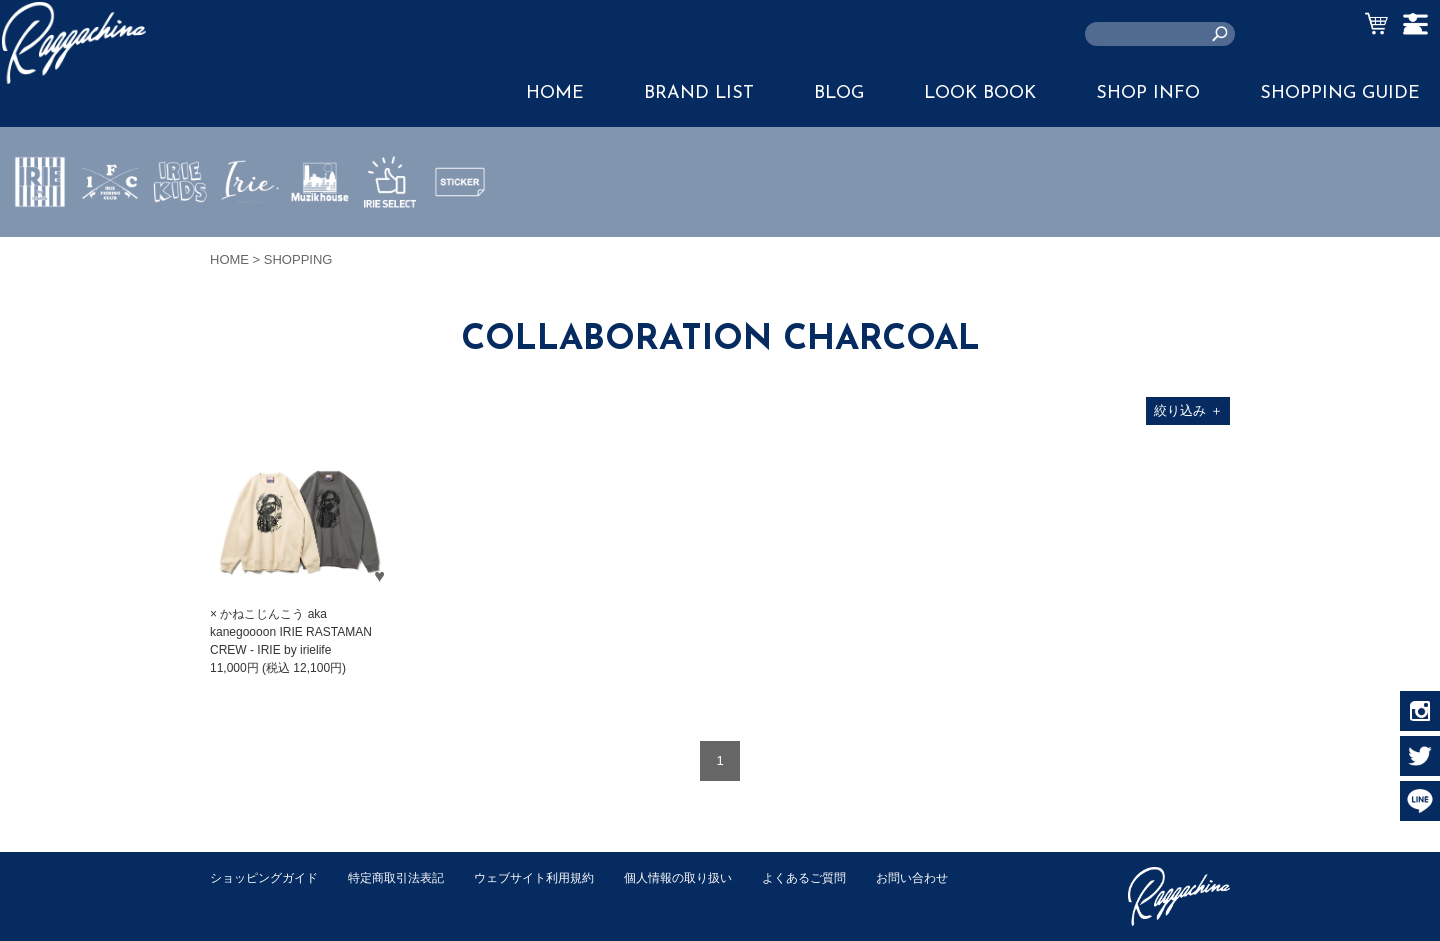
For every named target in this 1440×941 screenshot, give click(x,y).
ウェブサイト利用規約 (556, 877)
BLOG (839, 93)
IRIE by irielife (40, 241)
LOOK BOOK (980, 93)
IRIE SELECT (390, 241)
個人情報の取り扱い (709, 877)
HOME (555, 93)
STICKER (460, 229)
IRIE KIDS (180, 241)
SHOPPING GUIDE (1340, 93)
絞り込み (1188, 410)
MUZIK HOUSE (320, 241)
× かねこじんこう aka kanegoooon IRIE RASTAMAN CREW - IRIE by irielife (291, 632)
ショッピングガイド (268, 877)
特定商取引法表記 (409, 877)
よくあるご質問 (843, 877)
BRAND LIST (699, 93)
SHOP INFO (1148, 93)
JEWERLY (250, 229)
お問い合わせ (249, 898)
